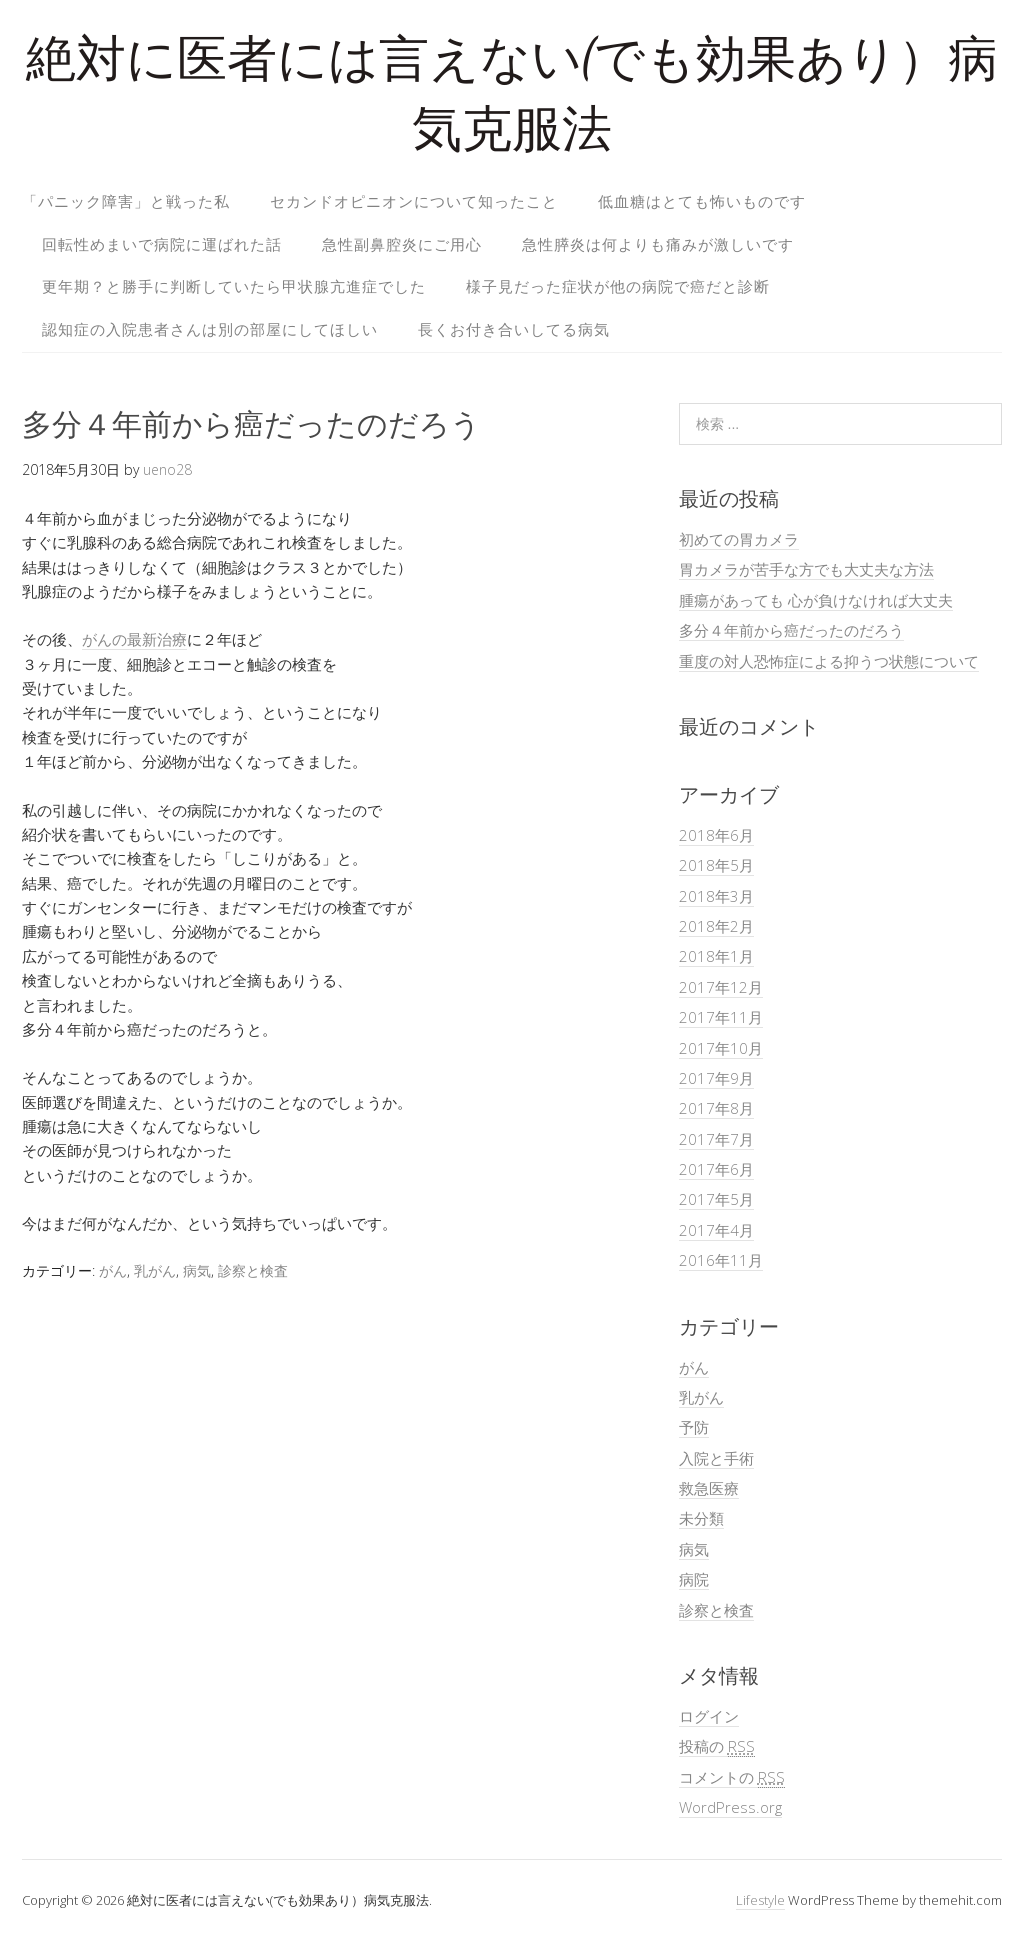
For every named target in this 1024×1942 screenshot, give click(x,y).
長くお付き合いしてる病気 (514, 329)
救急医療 (709, 1488)
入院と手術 (716, 1458)
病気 (197, 1270)
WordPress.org (730, 1807)
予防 (694, 1427)
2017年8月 (716, 1108)
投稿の (717, 1746)
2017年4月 (716, 1230)
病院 (694, 1579)
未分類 (701, 1518)
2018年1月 (716, 956)
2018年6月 (716, 835)
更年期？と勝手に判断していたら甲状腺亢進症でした (234, 286)
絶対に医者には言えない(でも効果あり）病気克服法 (512, 99)
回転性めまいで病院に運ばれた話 (162, 244)
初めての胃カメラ (739, 539)
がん (113, 1270)
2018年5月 (716, 865)
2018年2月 (716, 926)
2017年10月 (721, 1048)
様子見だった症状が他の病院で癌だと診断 (618, 286)
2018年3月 (716, 896)
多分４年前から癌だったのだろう (791, 630)
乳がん (155, 1270)
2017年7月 (716, 1139)
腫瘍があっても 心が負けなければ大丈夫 (816, 600)
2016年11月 (721, 1260)
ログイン (709, 1716)
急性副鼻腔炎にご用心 (402, 244)
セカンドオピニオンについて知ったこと (414, 201)
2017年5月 (716, 1199)
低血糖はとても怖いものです (702, 201)
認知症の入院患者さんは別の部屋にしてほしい (210, 329)
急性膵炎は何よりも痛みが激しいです (658, 244)
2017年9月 (716, 1078)
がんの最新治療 (134, 639)
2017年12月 (721, 987)
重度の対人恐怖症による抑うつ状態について (829, 661)
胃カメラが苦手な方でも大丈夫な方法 (806, 569)
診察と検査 (253, 1270)
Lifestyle (760, 1900)
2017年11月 (721, 1017)
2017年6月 (716, 1169)
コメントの (732, 1777)
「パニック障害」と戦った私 (126, 201)
